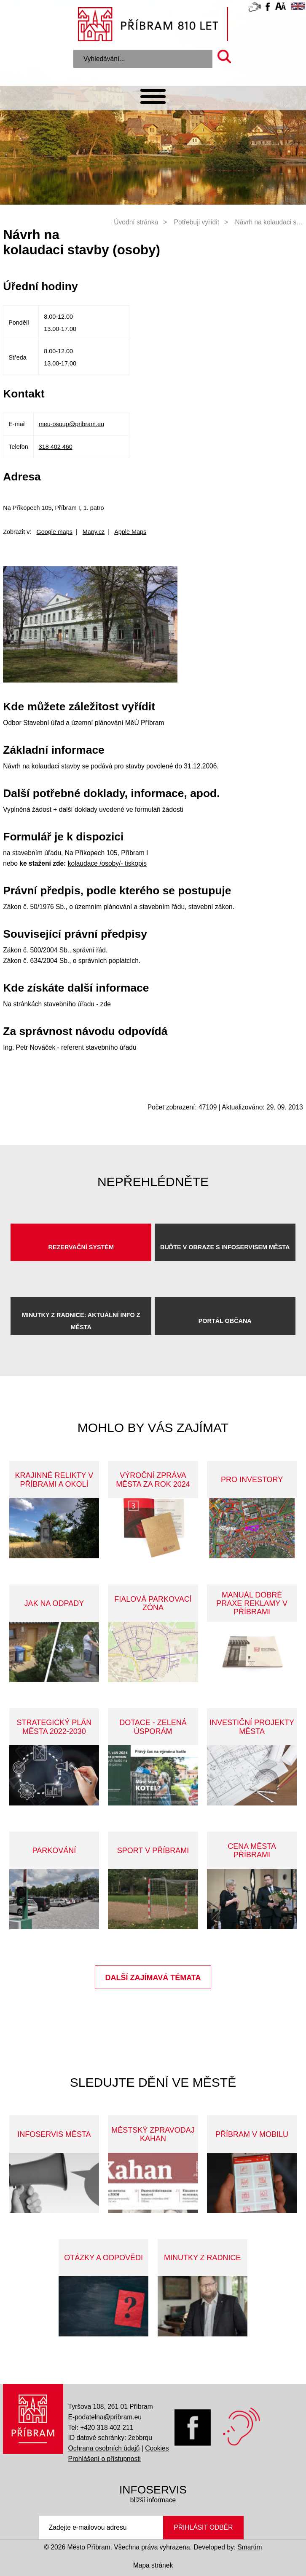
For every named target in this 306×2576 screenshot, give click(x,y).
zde (105, 1004)
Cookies (157, 2448)
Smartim (249, 2547)
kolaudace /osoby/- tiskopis (107, 863)
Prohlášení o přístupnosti (104, 2458)
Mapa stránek (153, 2565)
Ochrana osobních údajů (104, 2448)
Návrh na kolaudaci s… (269, 222)
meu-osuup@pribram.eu (71, 424)
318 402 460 (55, 446)
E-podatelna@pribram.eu (105, 2417)
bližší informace (153, 2500)
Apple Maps (130, 531)
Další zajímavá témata (153, 1977)
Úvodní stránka (136, 222)
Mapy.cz (94, 531)
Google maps (54, 531)
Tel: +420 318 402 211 (101, 2427)
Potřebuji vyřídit (196, 222)
